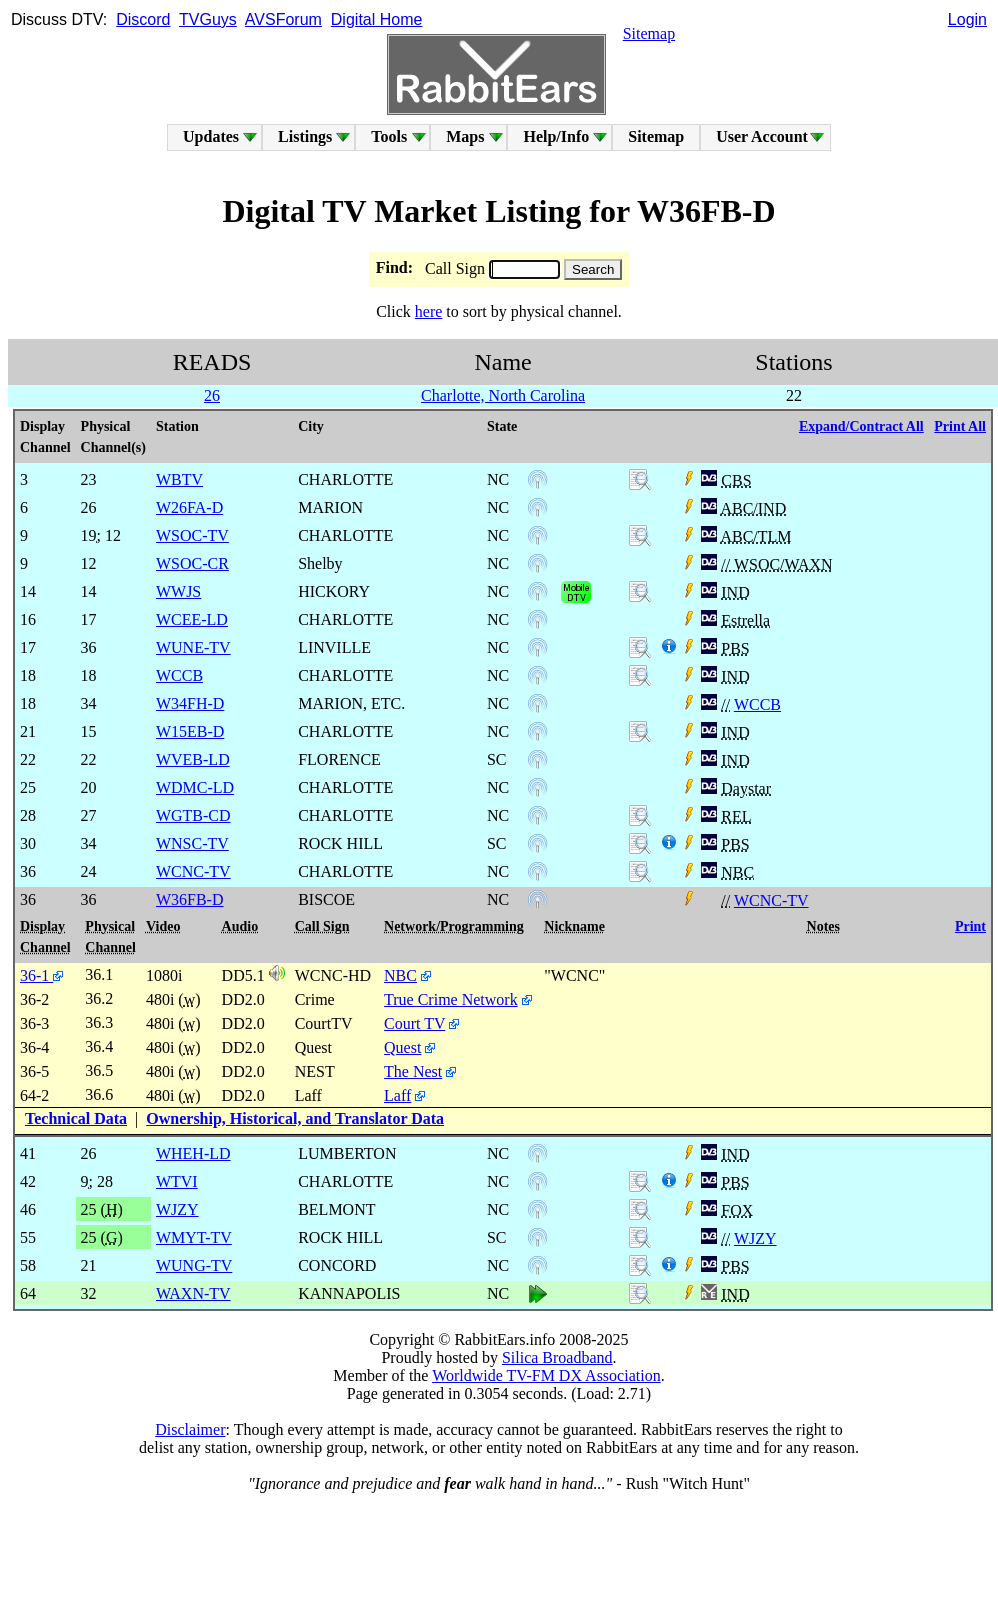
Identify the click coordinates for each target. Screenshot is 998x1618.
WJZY (755, 1238)
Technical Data (76, 1118)
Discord (143, 19)
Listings (305, 136)
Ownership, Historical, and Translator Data (295, 1118)
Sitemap (649, 33)
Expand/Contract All (861, 426)
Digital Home (377, 19)
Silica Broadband (557, 1357)
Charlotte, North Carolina (503, 395)
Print (970, 926)
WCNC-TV (771, 900)
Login (967, 19)
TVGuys (208, 19)
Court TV (414, 1023)
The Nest (413, 1071)
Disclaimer (190, 1429)
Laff (397, 1095)
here (429, 311)
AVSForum (283, 19)
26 (212, 395)
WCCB (757, 704)
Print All (960, 426)
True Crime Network (451, 999)
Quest (402, 1047)
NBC (400, 975)
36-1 (41, 975)
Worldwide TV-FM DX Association (546, 1375)
